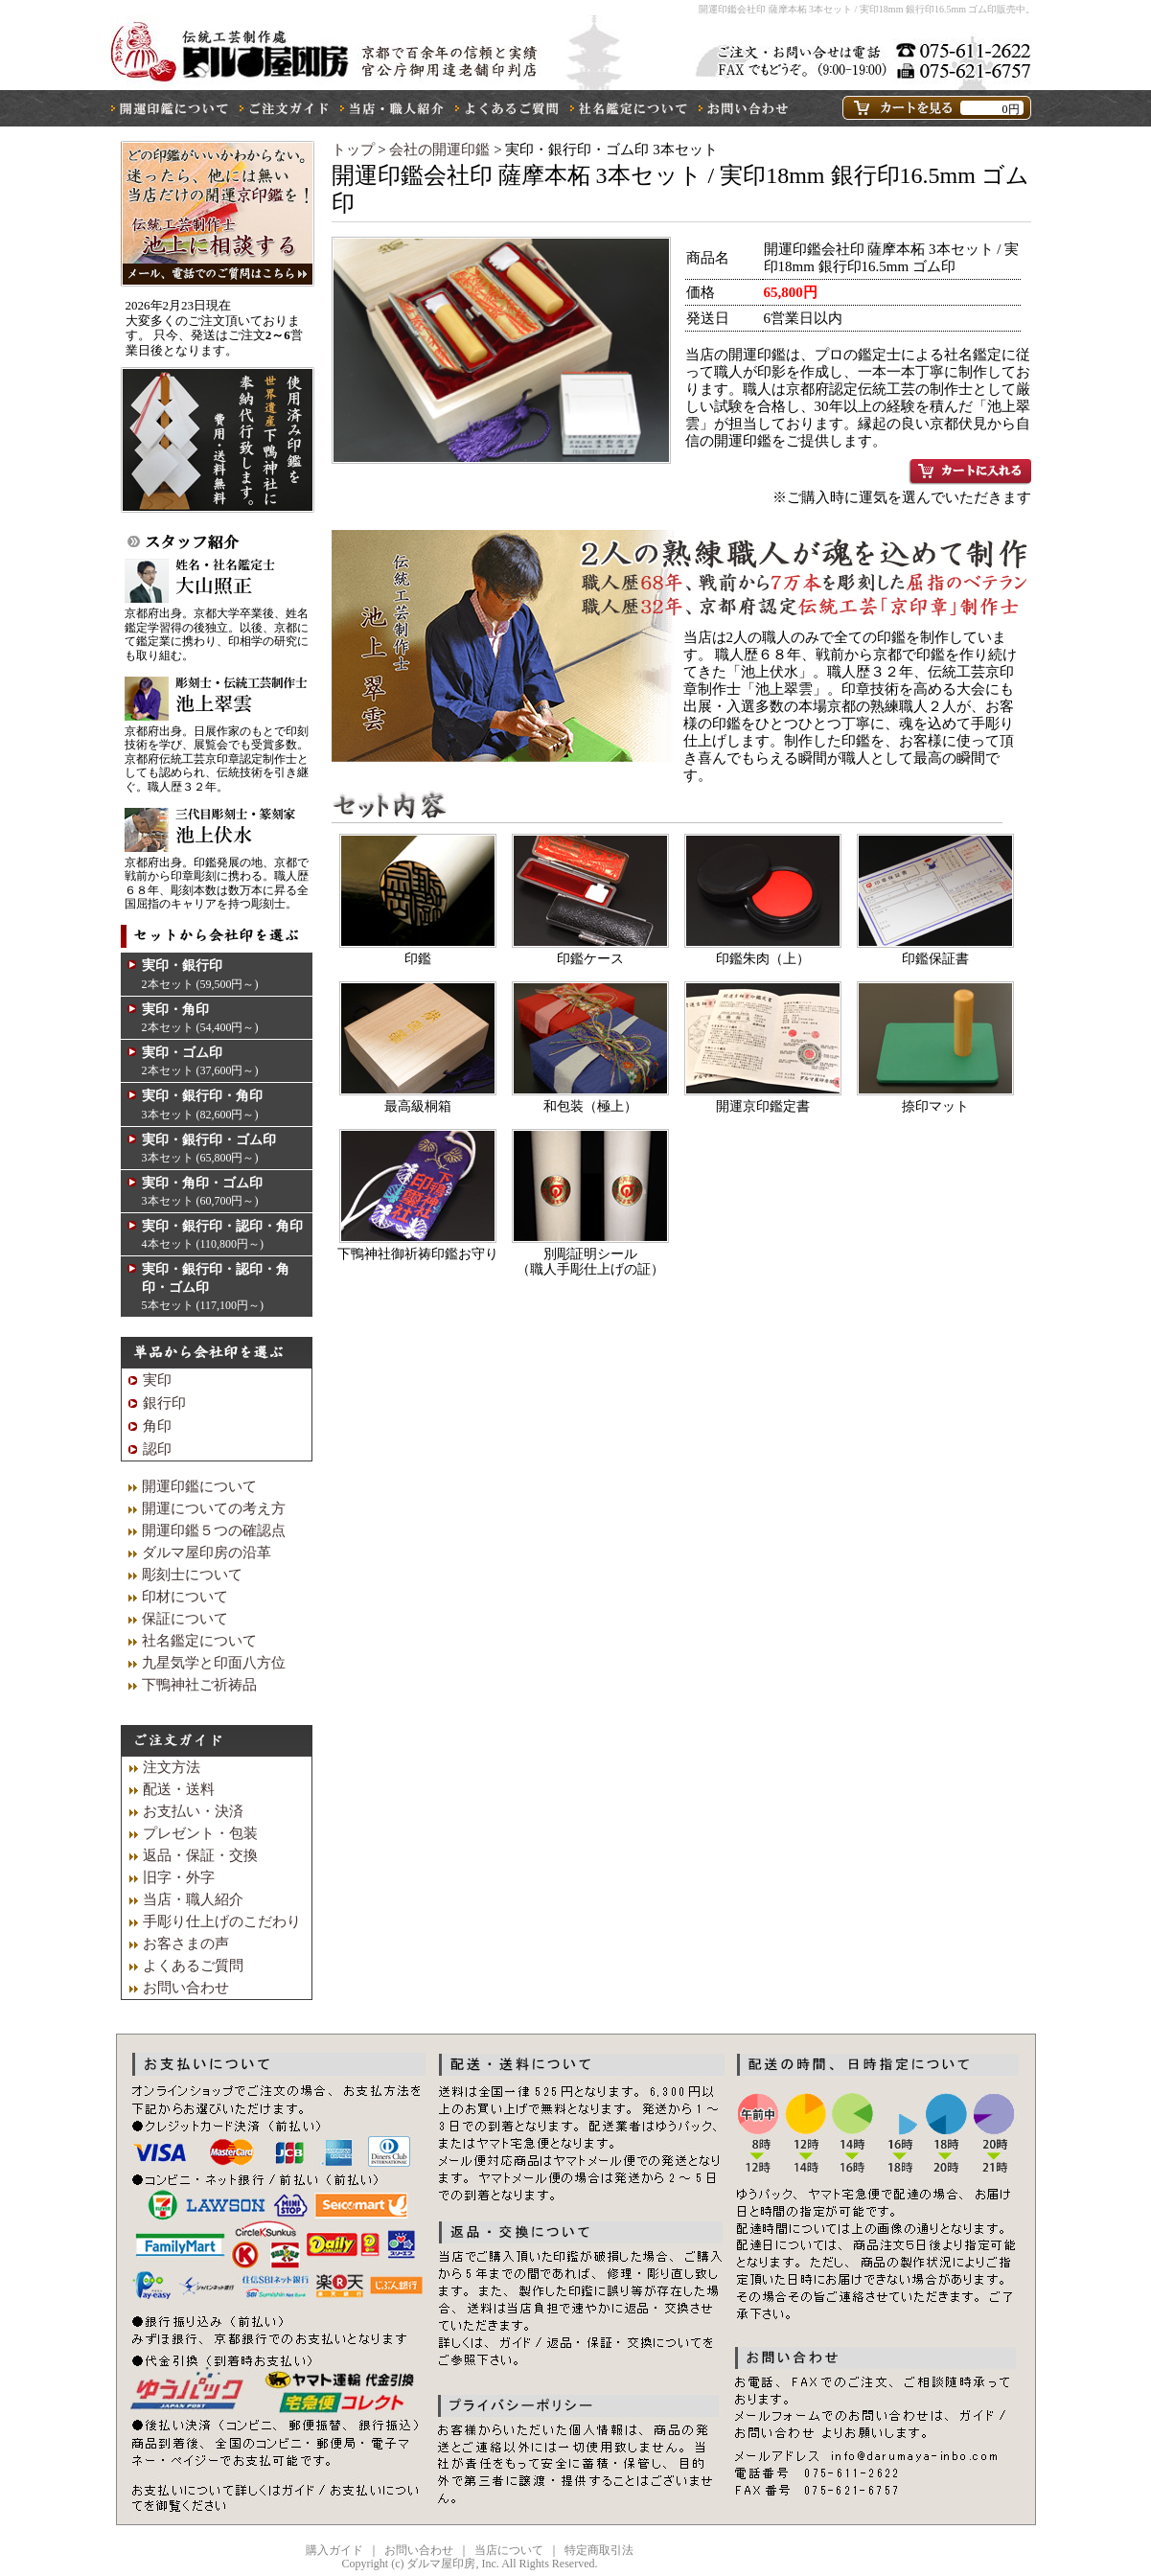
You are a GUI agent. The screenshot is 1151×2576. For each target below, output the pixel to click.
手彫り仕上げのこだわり (222, 1921)
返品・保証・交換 (200, 1855)
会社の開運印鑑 (441, 149)
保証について (185, 1618)
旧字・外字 (179, 1877)
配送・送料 (179, 1789)
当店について (508, 2550)
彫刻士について (192, 1574)
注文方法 (171, 1767)
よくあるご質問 (193, 1965)
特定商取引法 (598, 2550)
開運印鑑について (199, 1486)
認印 (157, 1449)
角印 (157, 1426)
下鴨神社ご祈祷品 (199, 1684)
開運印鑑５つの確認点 (214, 1530)
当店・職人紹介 (193, 1899)
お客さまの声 (186, 1943)
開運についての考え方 (214, 1508)
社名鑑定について (199, 1640)
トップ (353, 149)
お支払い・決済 (193, 1811)
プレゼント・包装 (200, 1833)
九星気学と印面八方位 (214, 1662)
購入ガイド (334, 2550)
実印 (157, 1380)
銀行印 (164, 1403)
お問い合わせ (186, 1987)
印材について (185, 1596)
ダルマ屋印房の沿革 (206, 1552)
